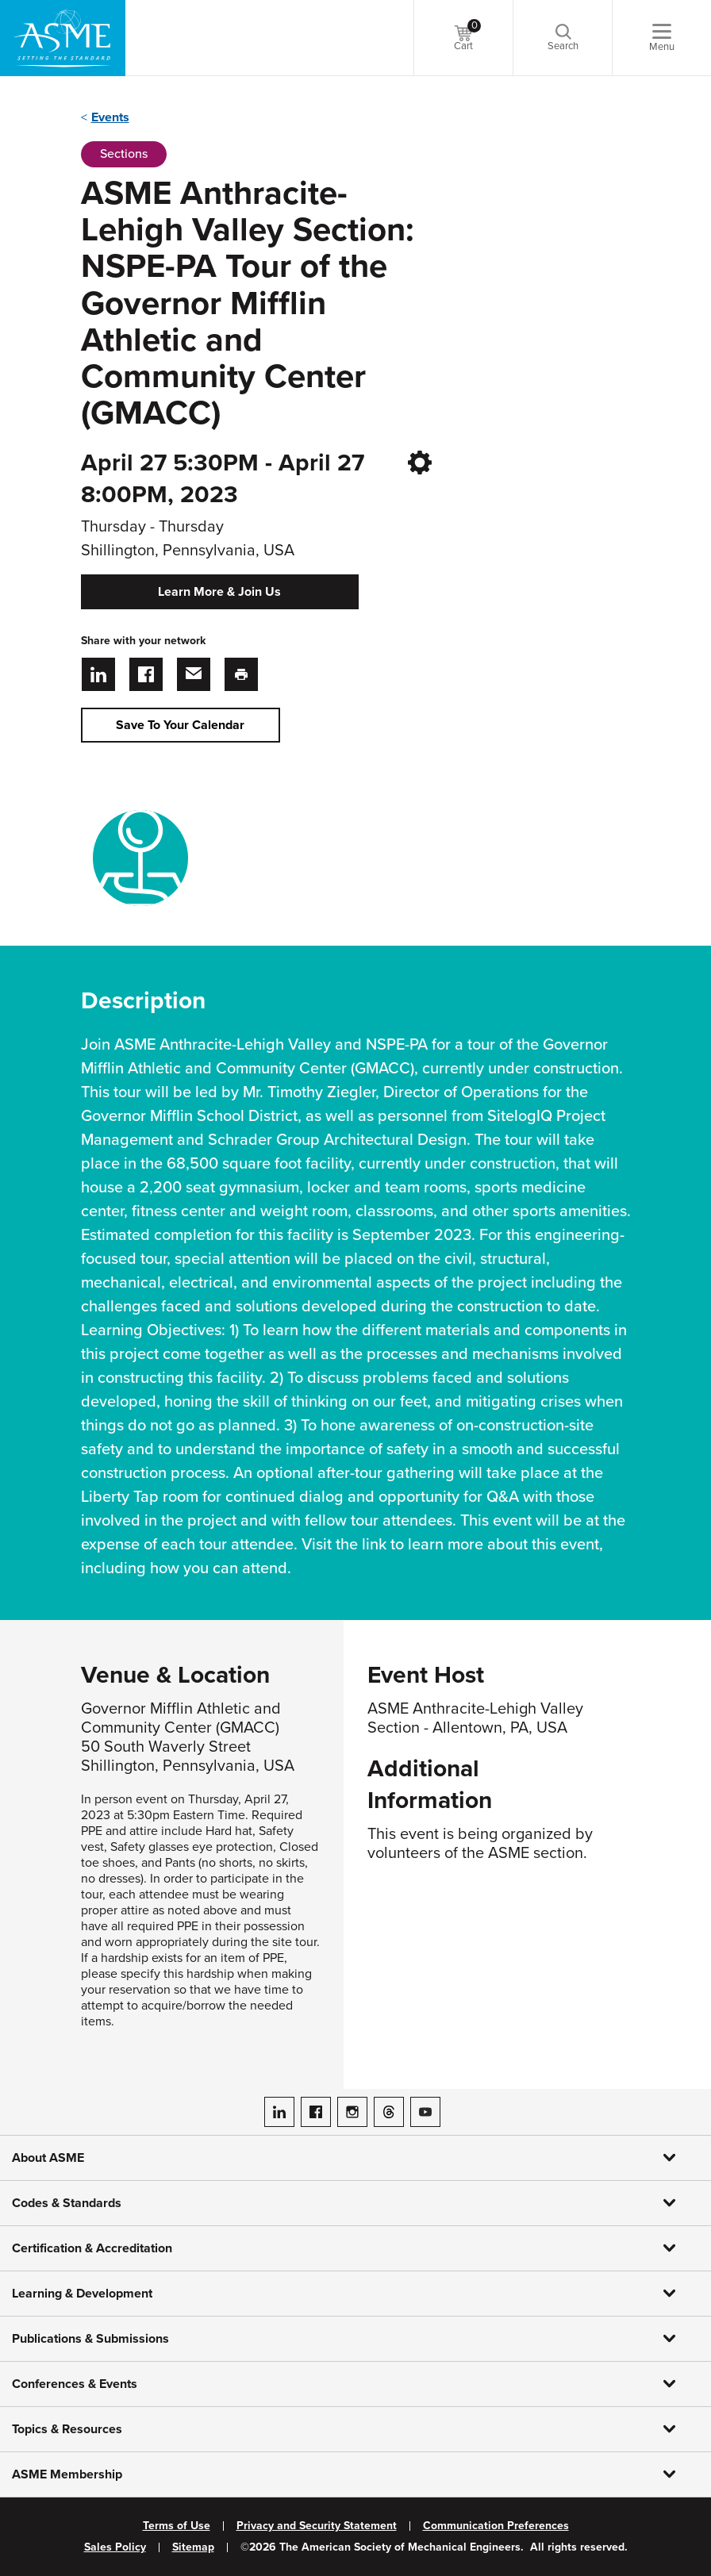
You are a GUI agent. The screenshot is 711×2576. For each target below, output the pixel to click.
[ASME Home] (62, 38)
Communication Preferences (496, 2526)
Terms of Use (176, 2526)
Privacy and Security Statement (316, 2526)
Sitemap (193, 2547)
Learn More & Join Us (219, 592)
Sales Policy (115, 2547)
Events (110, 117)
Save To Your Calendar (180, 725)
